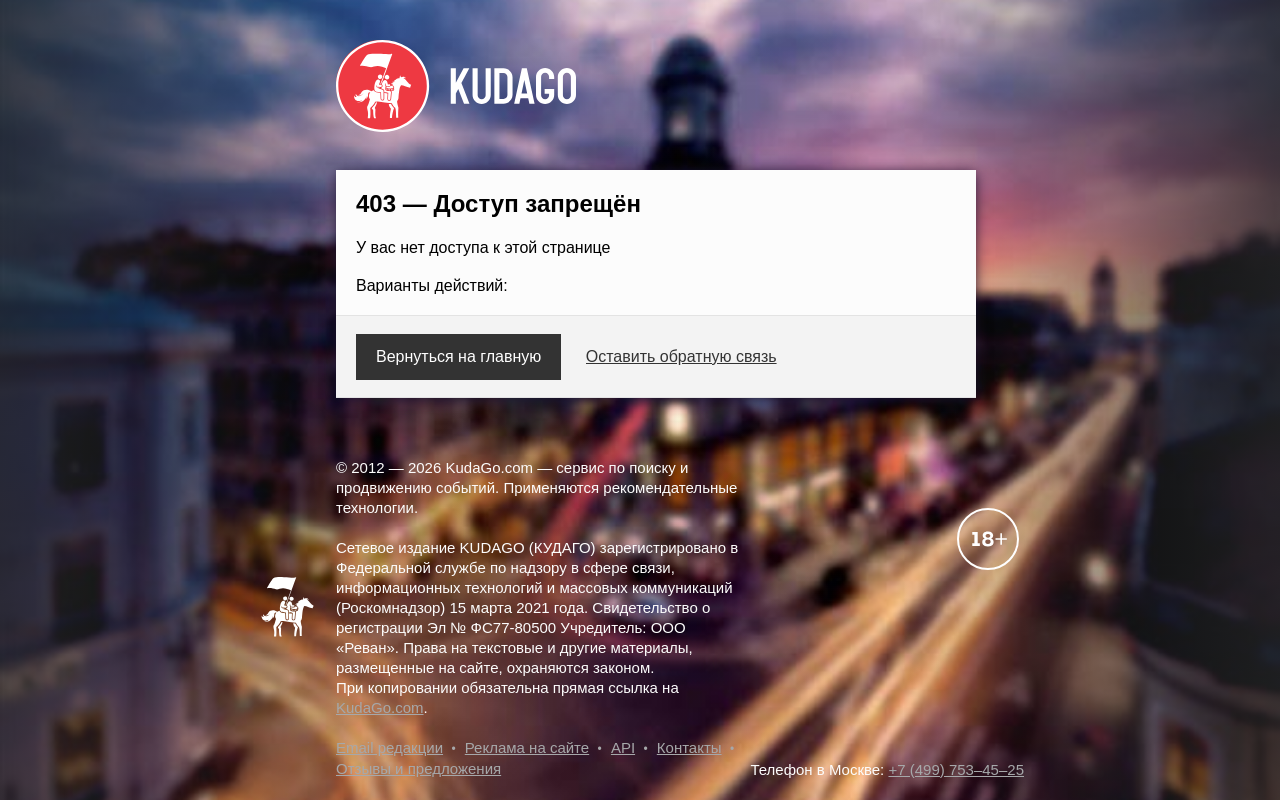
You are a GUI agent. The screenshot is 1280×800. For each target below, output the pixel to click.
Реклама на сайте (527, 747)
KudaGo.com (380, 707)
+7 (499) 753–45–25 (956, 769)
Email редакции (389, 747)
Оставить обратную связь (681, 356)
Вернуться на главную (458, 356)
